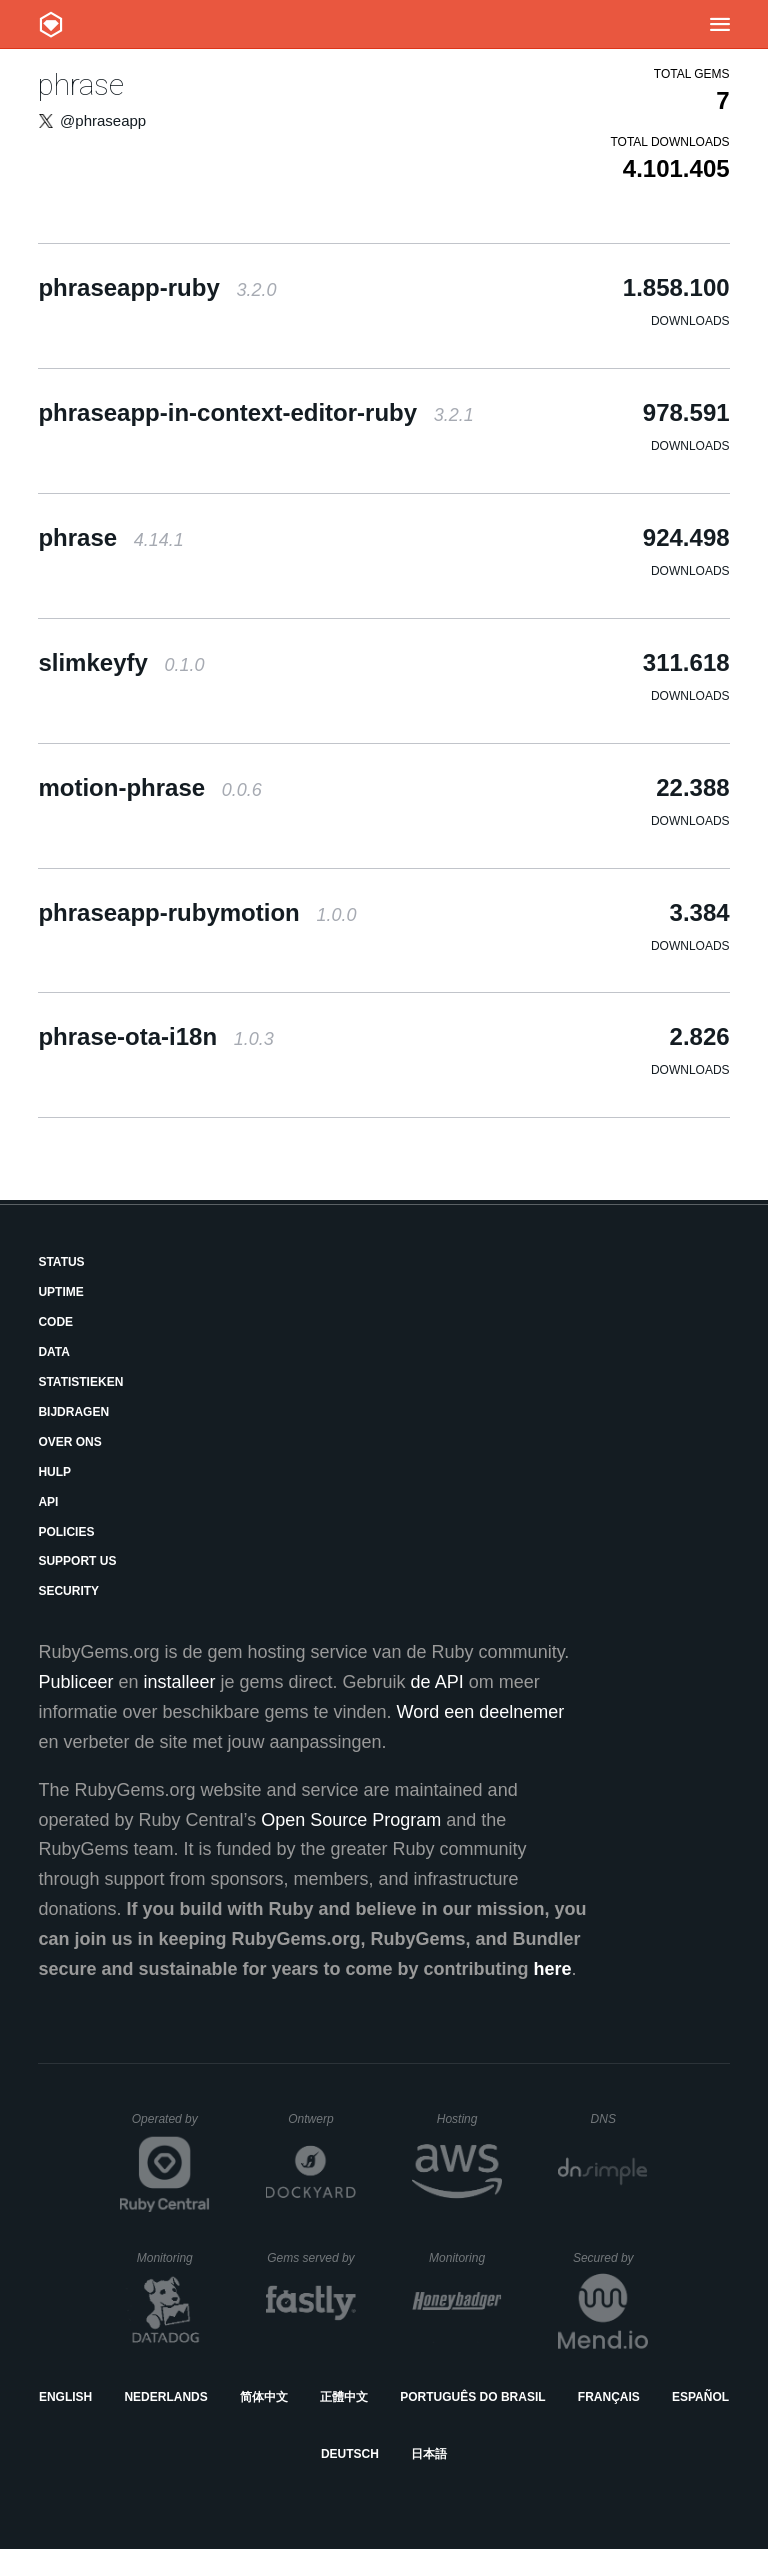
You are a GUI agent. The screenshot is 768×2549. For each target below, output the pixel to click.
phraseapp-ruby (157, 287)
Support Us (77, 1561)
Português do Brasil (472, 2397)
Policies (66, 1532)
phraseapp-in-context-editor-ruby (255, 412)
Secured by (610, 2258)
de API (437, 1682)
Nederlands (165, 2397)
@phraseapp (103, 120)
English (65, 2397)
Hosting (469, 2119)
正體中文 (344, 2397)
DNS (620, 2119)
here (553, 1969)
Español (700, 2397)
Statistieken (80, 1382)
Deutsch (350, 2454)
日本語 (429, 2454)
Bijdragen (73, 1412)
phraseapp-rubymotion (197, 912)
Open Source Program (351, 1820)
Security (68, 1591)
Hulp (54, 1472)
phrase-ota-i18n (155, 1036)
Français (609, 2397)
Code (55, 1322)
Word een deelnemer (481, 1712)
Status (61, 1262)
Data (54, 1352)
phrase (81, 84)
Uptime (60, 1292)
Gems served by (311, 2258)
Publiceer (75, 1682)
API (48, 1502)
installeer (179, 1682)
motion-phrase (149, 787)
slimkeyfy (121, 662)
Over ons (69, 1442)
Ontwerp (322, 2119)
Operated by (171, 2126)
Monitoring (173, 2258)
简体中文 (264, 2397)
